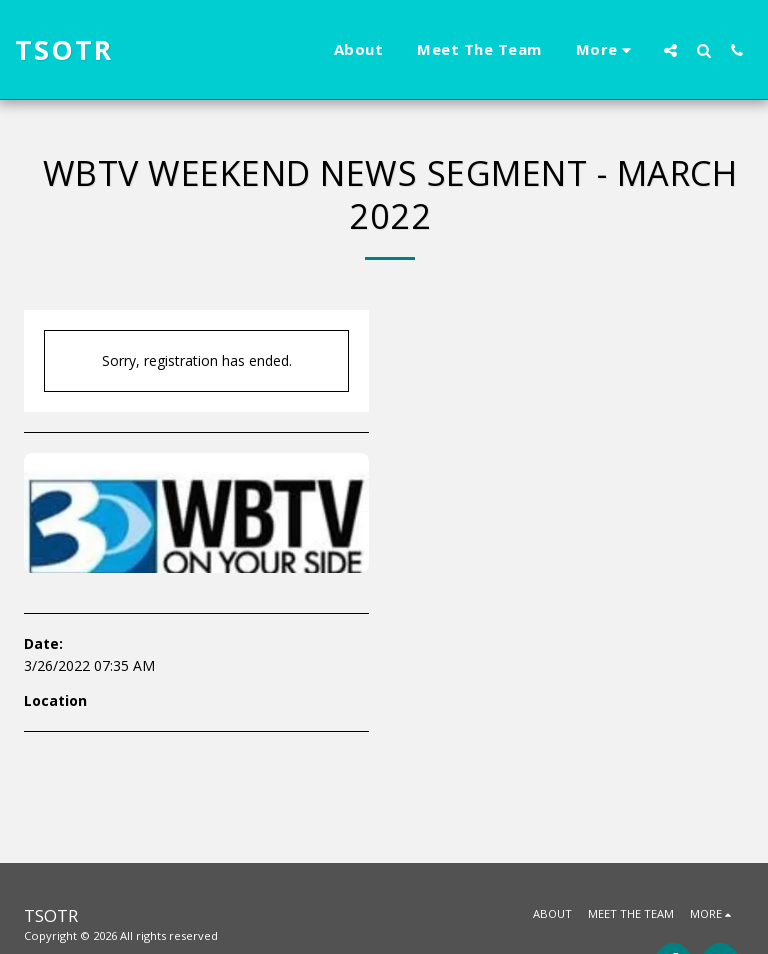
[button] (670, 50)
